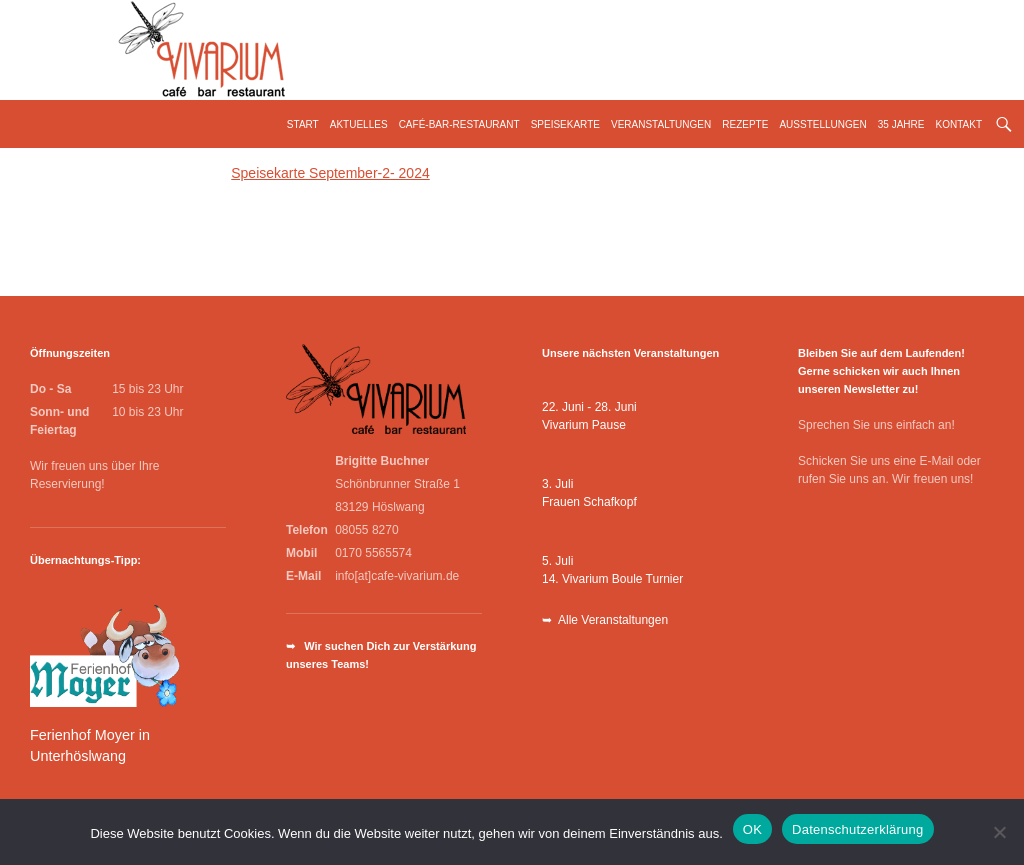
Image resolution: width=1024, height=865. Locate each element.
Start (303, 124)
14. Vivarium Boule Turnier (612, 579)
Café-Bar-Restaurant (459, 124)
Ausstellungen (822, 124)
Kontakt (959, 124)
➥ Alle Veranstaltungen (605, 620)
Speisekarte (565, 124)
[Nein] (999, 832)
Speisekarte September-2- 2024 (330, 173)
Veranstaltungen (661, 124)
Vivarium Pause (584, 425)
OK (752, 829)
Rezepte (745, 124)
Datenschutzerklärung (857, 829)
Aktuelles (359, 124)
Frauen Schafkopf (589, 502)
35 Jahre (901, 124)
